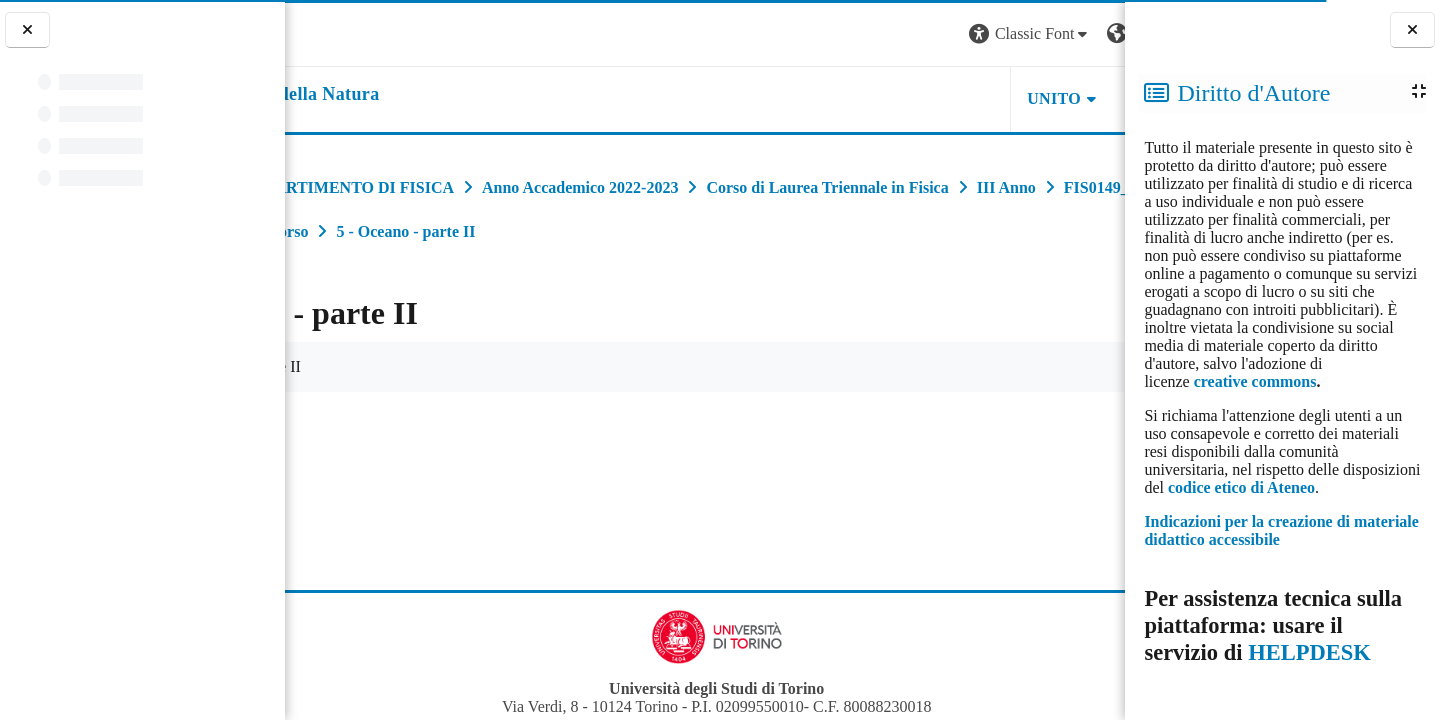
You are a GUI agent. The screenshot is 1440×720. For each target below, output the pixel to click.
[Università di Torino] (347, 32)
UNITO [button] (878, 98)
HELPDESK (1309, 652)
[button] (854, 34)
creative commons (1255, 381)
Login (1090, 33)
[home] (411, 95)
